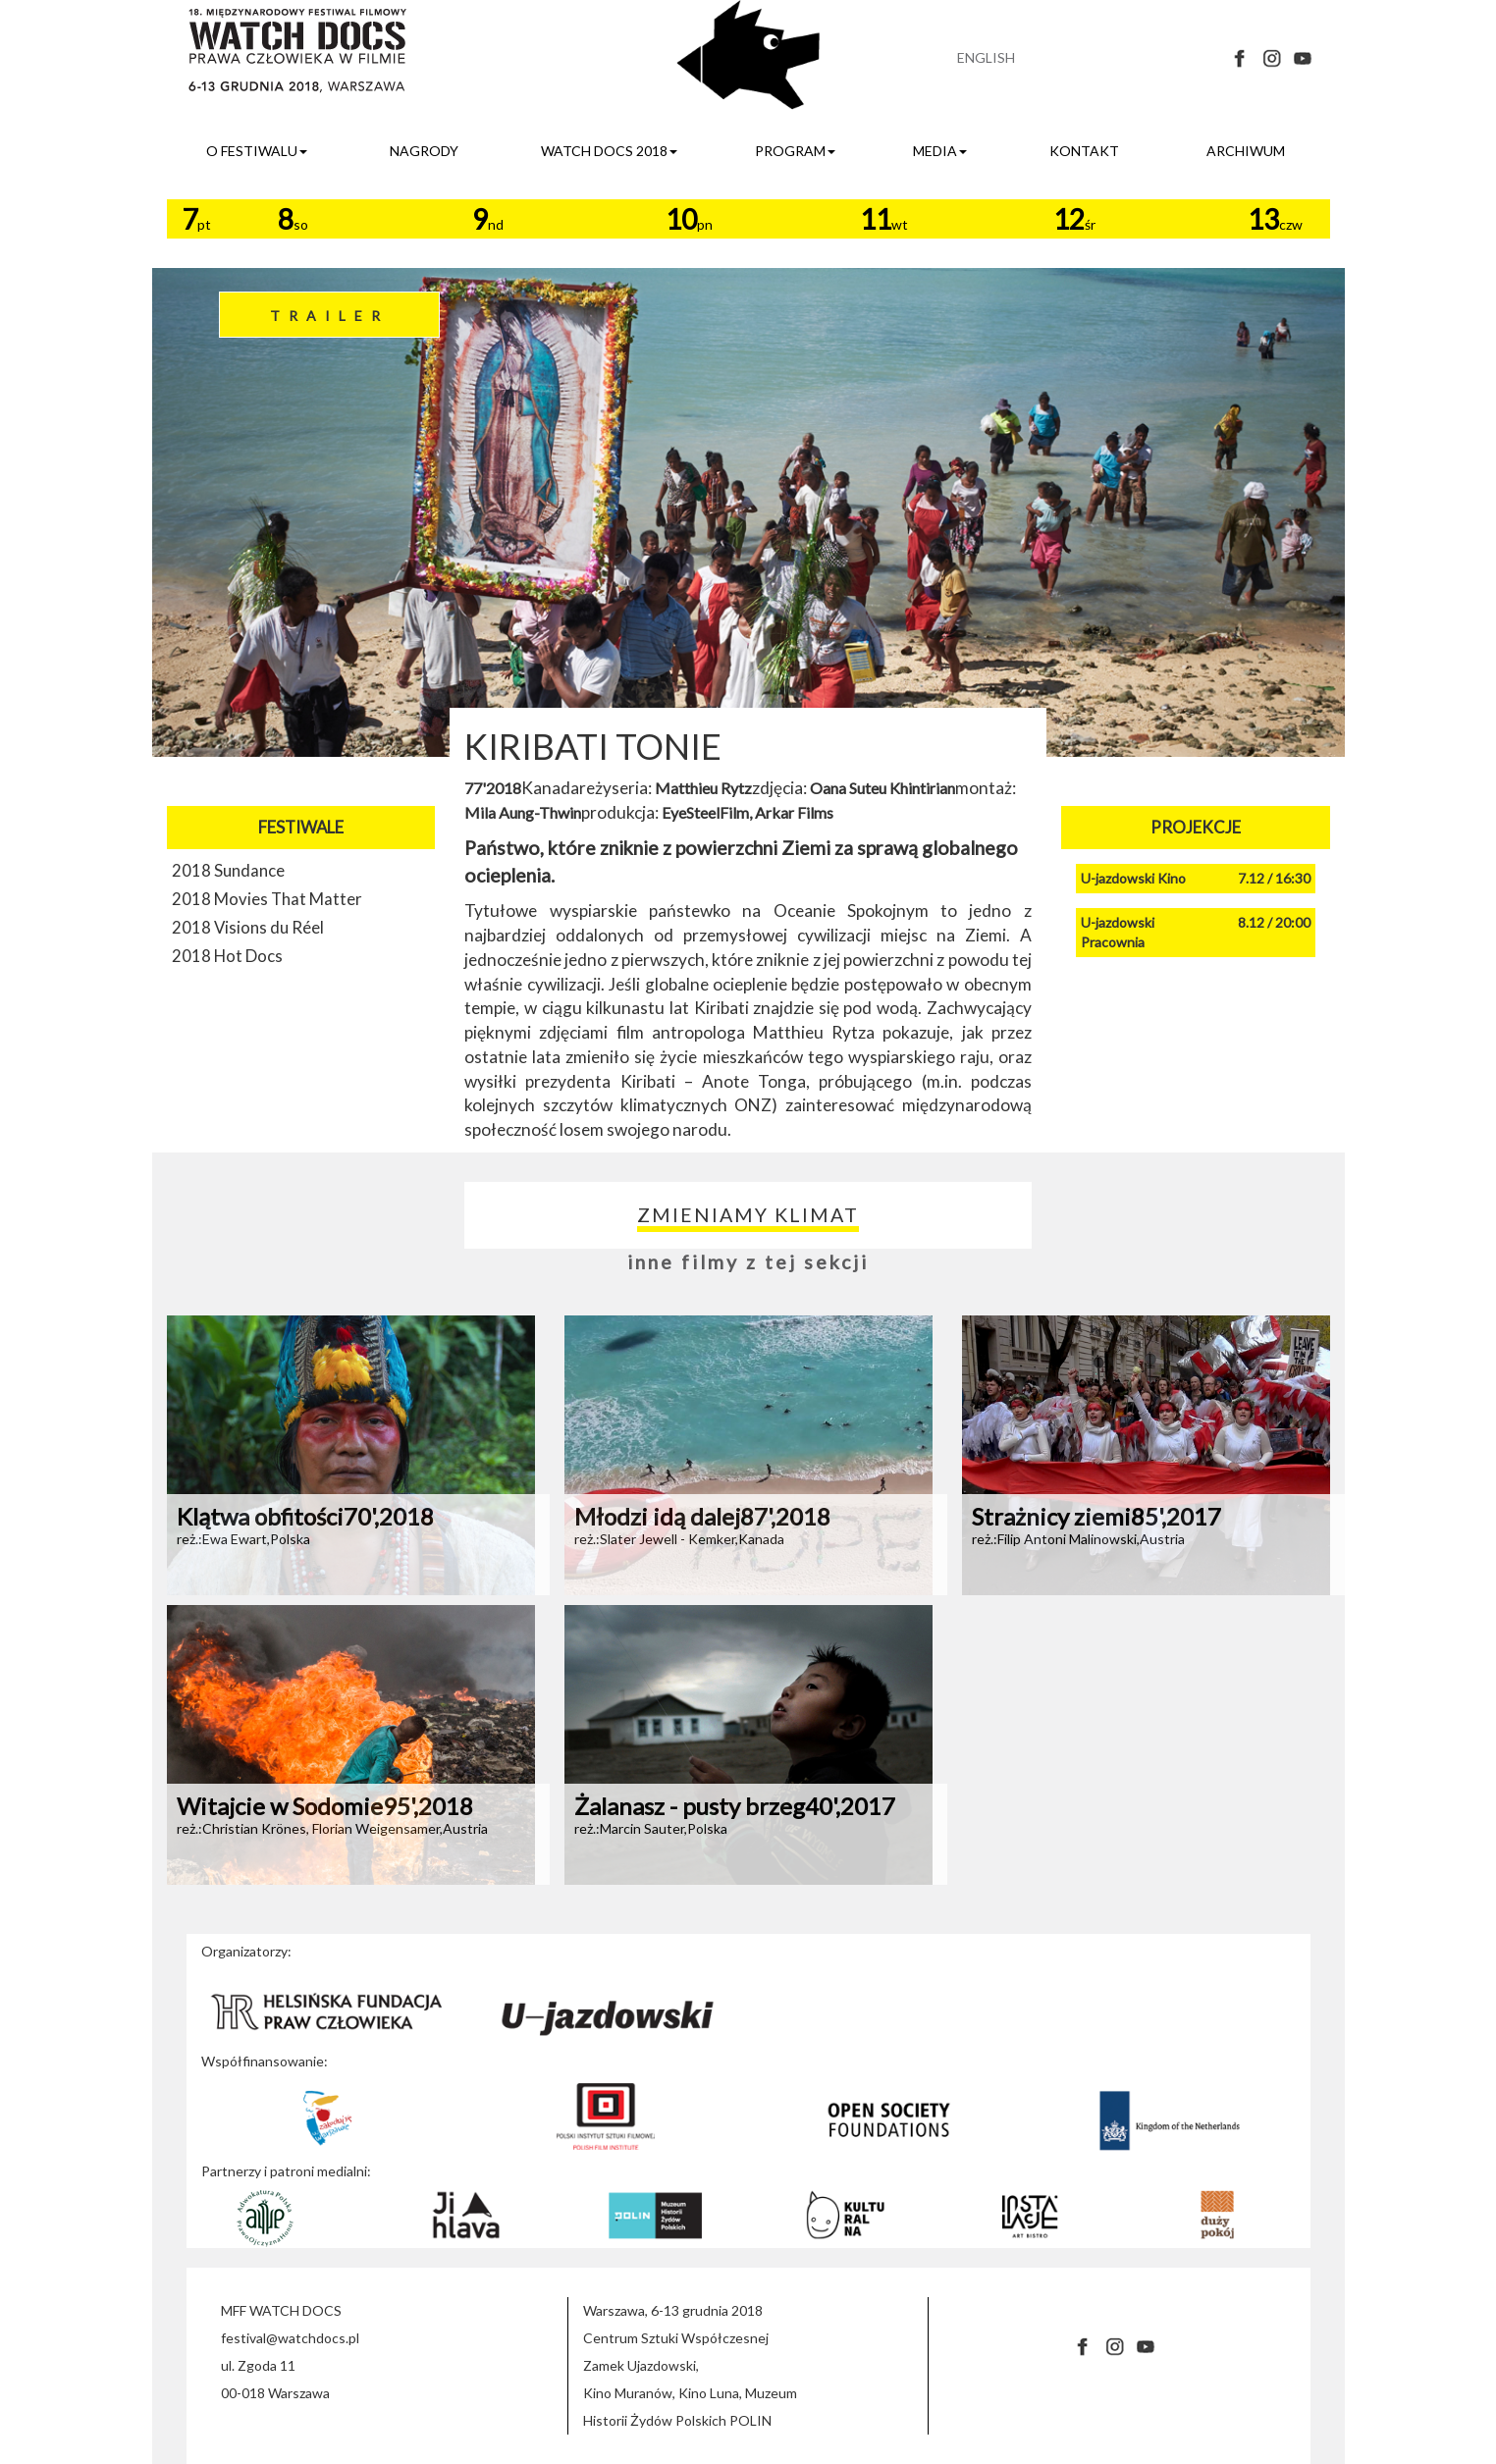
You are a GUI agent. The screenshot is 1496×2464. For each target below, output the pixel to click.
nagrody (424, 150)
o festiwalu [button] (256, 150)
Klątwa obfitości (305, 1516)
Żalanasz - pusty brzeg (734, 1806)
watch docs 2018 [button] (609, 150)
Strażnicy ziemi (1096, 1516)
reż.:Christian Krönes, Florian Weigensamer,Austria (332, 1828)
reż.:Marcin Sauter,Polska (650, 1828)
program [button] (795, 150)
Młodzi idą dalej (702, 1516)
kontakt (1084, 150)
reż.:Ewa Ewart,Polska (243, 1538)
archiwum (1245, 150)
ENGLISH (986, 57)
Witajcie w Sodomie (325, 1806)
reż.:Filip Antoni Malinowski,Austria (1078, 1538)
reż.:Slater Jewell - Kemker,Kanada (679, 1538)
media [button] (940, 150)
